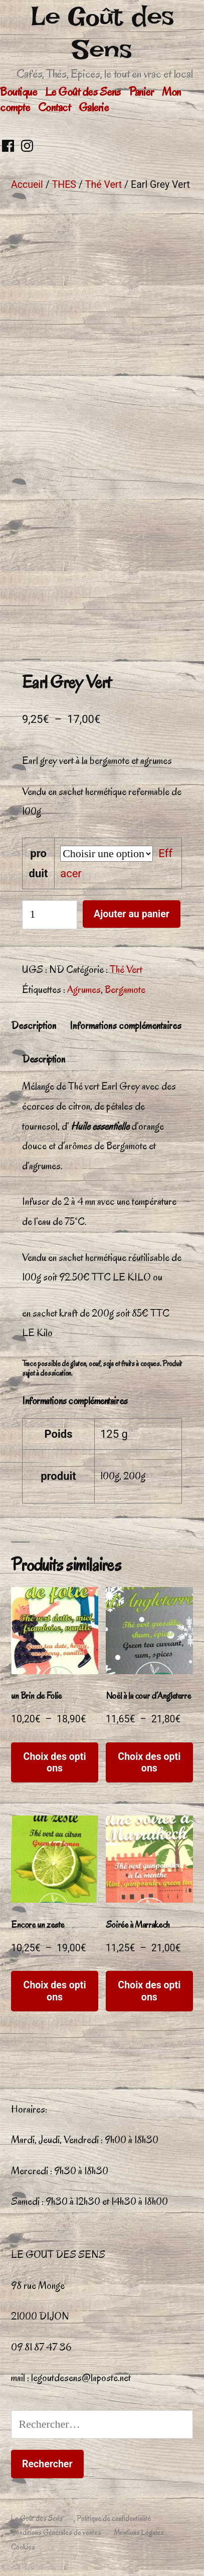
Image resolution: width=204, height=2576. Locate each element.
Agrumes (84, 989)
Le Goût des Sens (102, 33)
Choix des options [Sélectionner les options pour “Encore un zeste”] (55, 1990)
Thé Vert (103, 184)
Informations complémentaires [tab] (125, 1025)
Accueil (27, 184)
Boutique (18, 92)
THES (64, 184)
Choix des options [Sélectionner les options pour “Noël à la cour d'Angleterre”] (149, 1762)
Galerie (94, 107)
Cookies (23, 2547)
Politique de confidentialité (114, 2518)
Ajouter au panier (131, 914)
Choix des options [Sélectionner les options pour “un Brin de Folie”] (55, 1762)
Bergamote (125, 989)
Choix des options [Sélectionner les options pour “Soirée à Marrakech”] (149, 1990)
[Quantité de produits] (49, 914)
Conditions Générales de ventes (56, 2532)
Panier (141, 92)
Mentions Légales (139, 2532)
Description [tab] (33, 1025)
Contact (54, 107)
